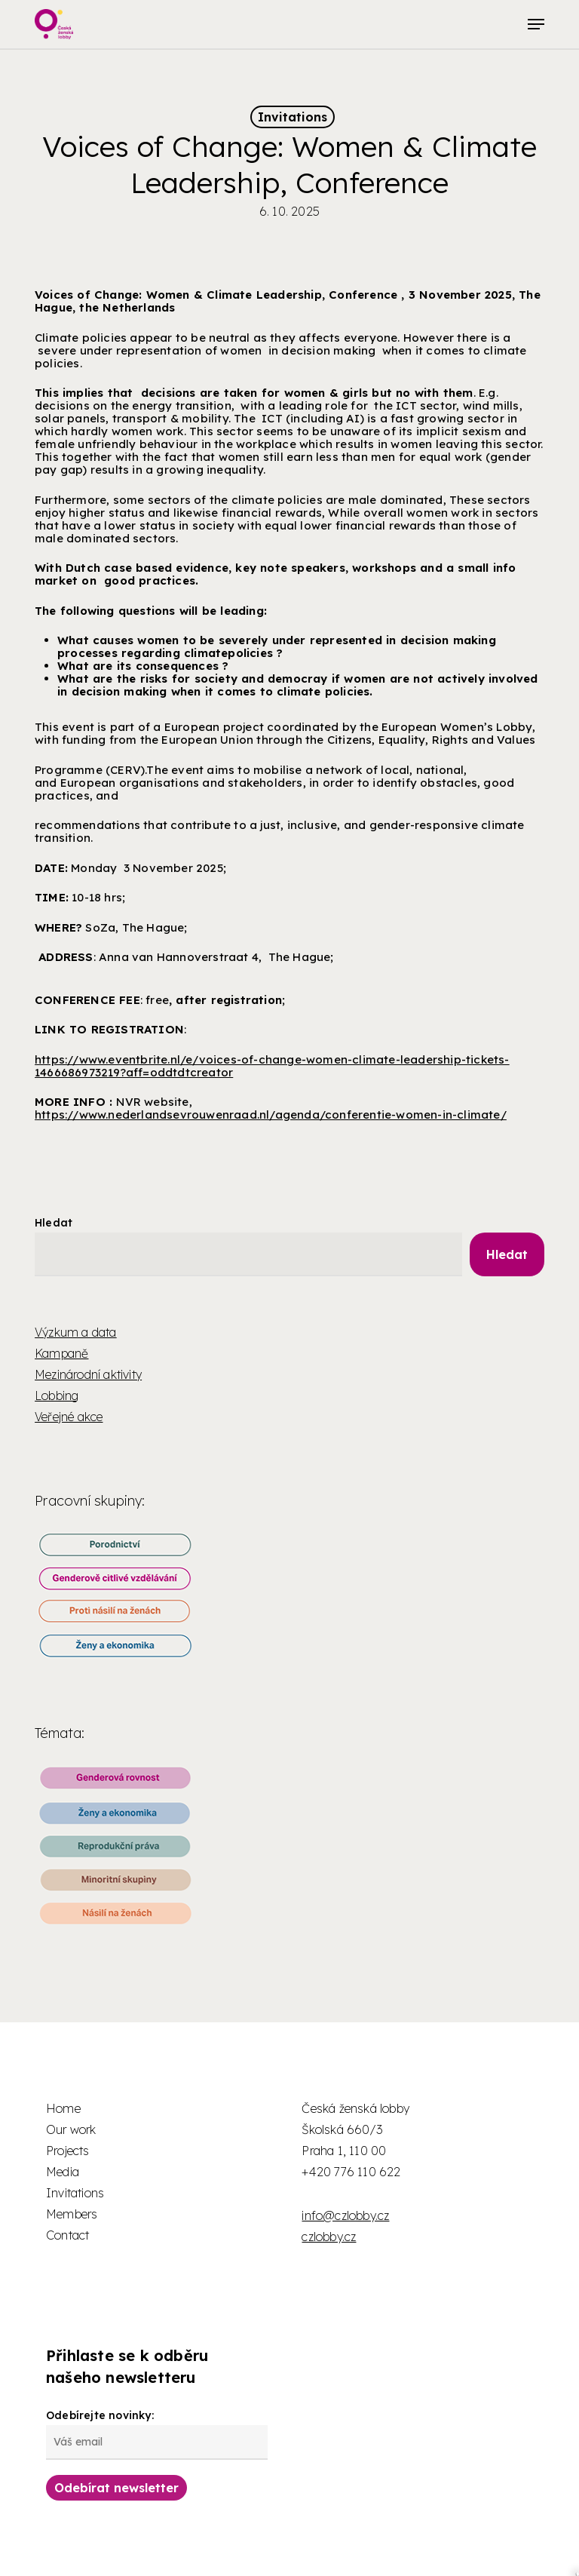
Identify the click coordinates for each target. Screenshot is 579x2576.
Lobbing (56, 1395)
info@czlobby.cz (345, 2215)
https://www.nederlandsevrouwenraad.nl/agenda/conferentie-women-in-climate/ (271, 1114)
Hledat (53, 1223)
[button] (536, 24)
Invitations (292, 116)
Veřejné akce (69, 1416)
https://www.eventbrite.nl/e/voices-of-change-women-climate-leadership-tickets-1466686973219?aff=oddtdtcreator (272, 1065)
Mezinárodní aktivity (88, 1374)
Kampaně (61, 1353)
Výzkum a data (76, 1332)
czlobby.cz (329, 2236)
